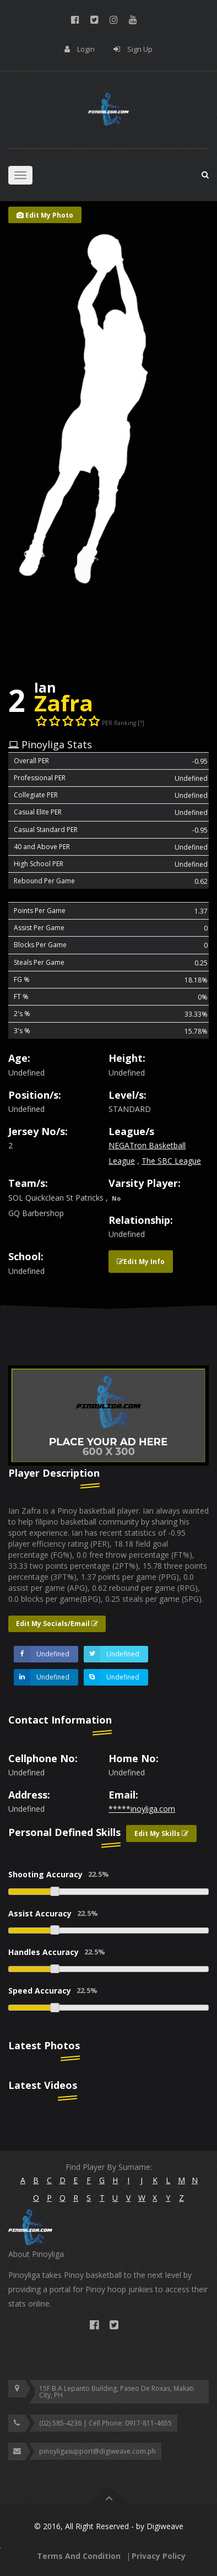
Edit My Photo (45, 215)
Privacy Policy (159, 2556)
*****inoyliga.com (142, 1808)
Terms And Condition (79, 2556)
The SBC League (171, 1160)
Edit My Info (141, 1261)
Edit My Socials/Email (57, 1623)
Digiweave (165, 2526)
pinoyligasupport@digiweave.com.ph (97, 2451)
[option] (108, 1415)
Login (86, 49)
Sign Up (140, 49)
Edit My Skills (161, 1833)
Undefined (41, 1654)
